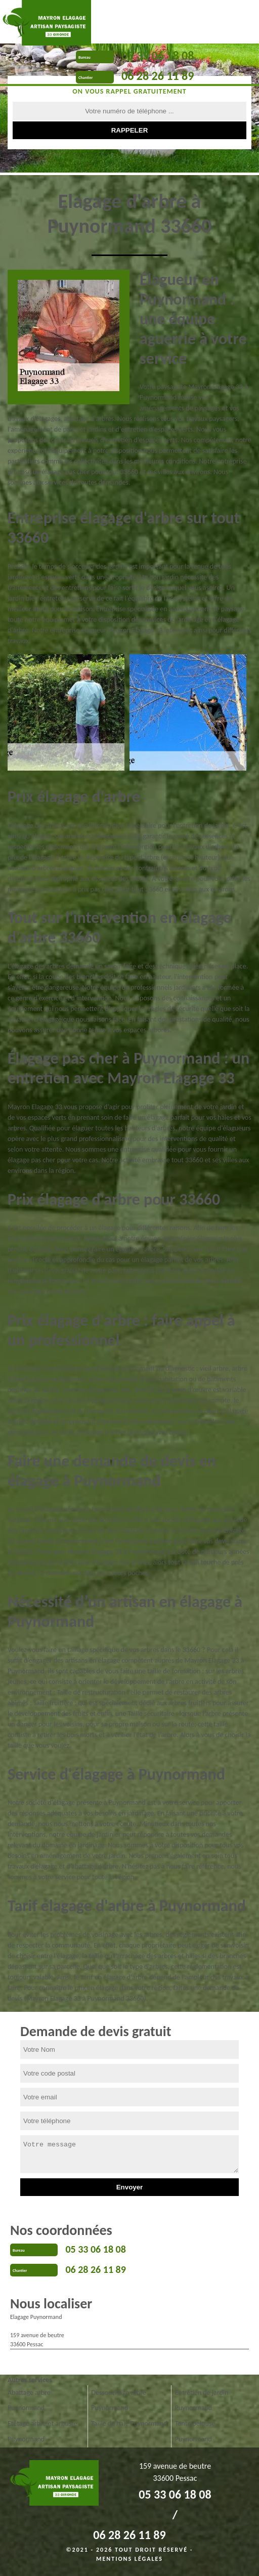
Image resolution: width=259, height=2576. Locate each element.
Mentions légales (129, 2558)
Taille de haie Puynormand (129, 2423)
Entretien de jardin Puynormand (202, 2400)
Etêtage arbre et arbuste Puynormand (42, 2431)
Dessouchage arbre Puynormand (118, 2400)
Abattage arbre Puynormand (29, 2400)
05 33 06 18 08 (157, 55)
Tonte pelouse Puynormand (195, 2431)
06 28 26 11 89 (157, 75)
